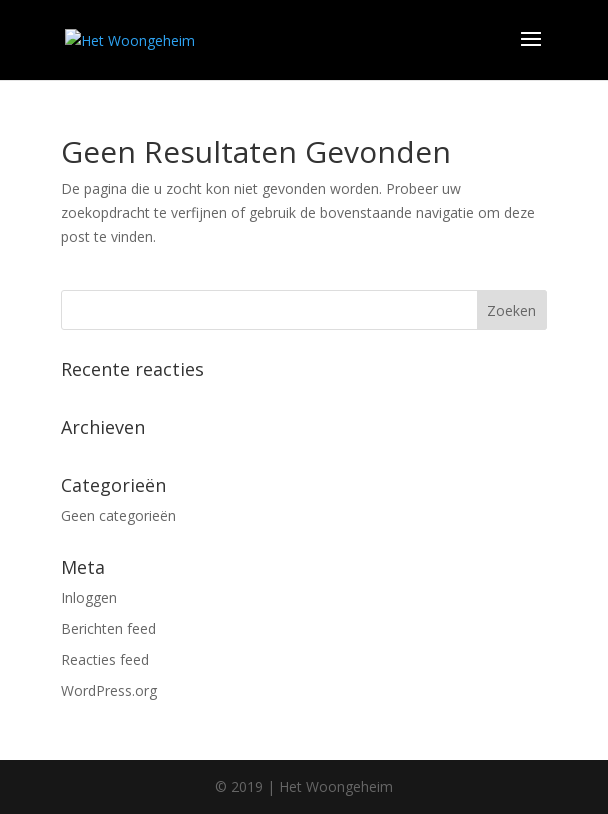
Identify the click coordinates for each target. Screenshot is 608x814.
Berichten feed (108, 628)
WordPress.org (109, 690)
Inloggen (89, 597)
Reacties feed (105, 659)
